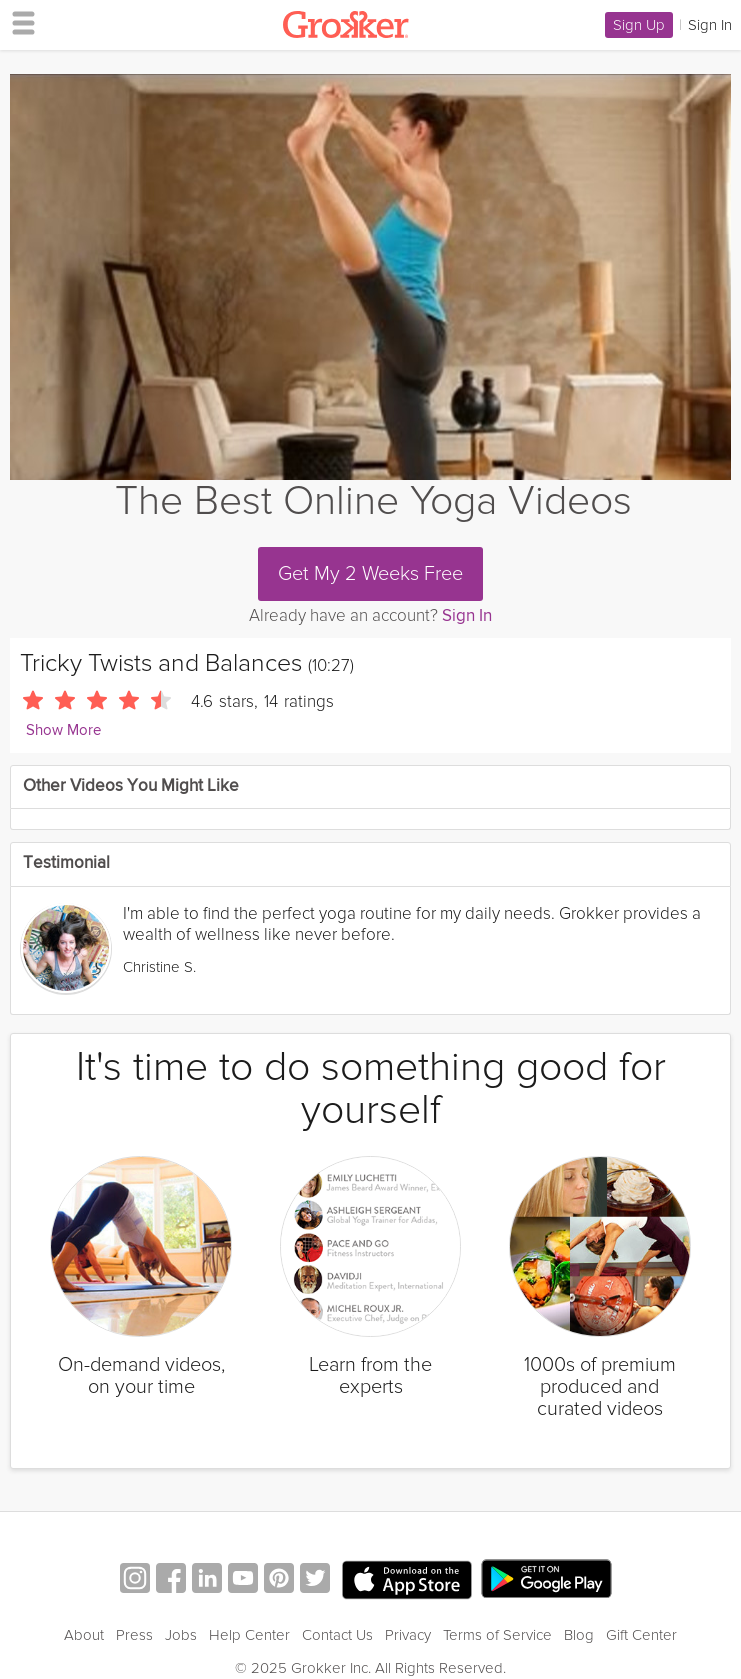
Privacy (408, 1635)
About (84, 1635)
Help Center (249, 1635)
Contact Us (337, 1635)
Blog (579, 1635)
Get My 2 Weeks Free (370, 574)
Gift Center (641, 1635)
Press (134, 1635)
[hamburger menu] (18, 22)
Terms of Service (497, 1635)
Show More (63, 730)
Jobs (181, 1635)
